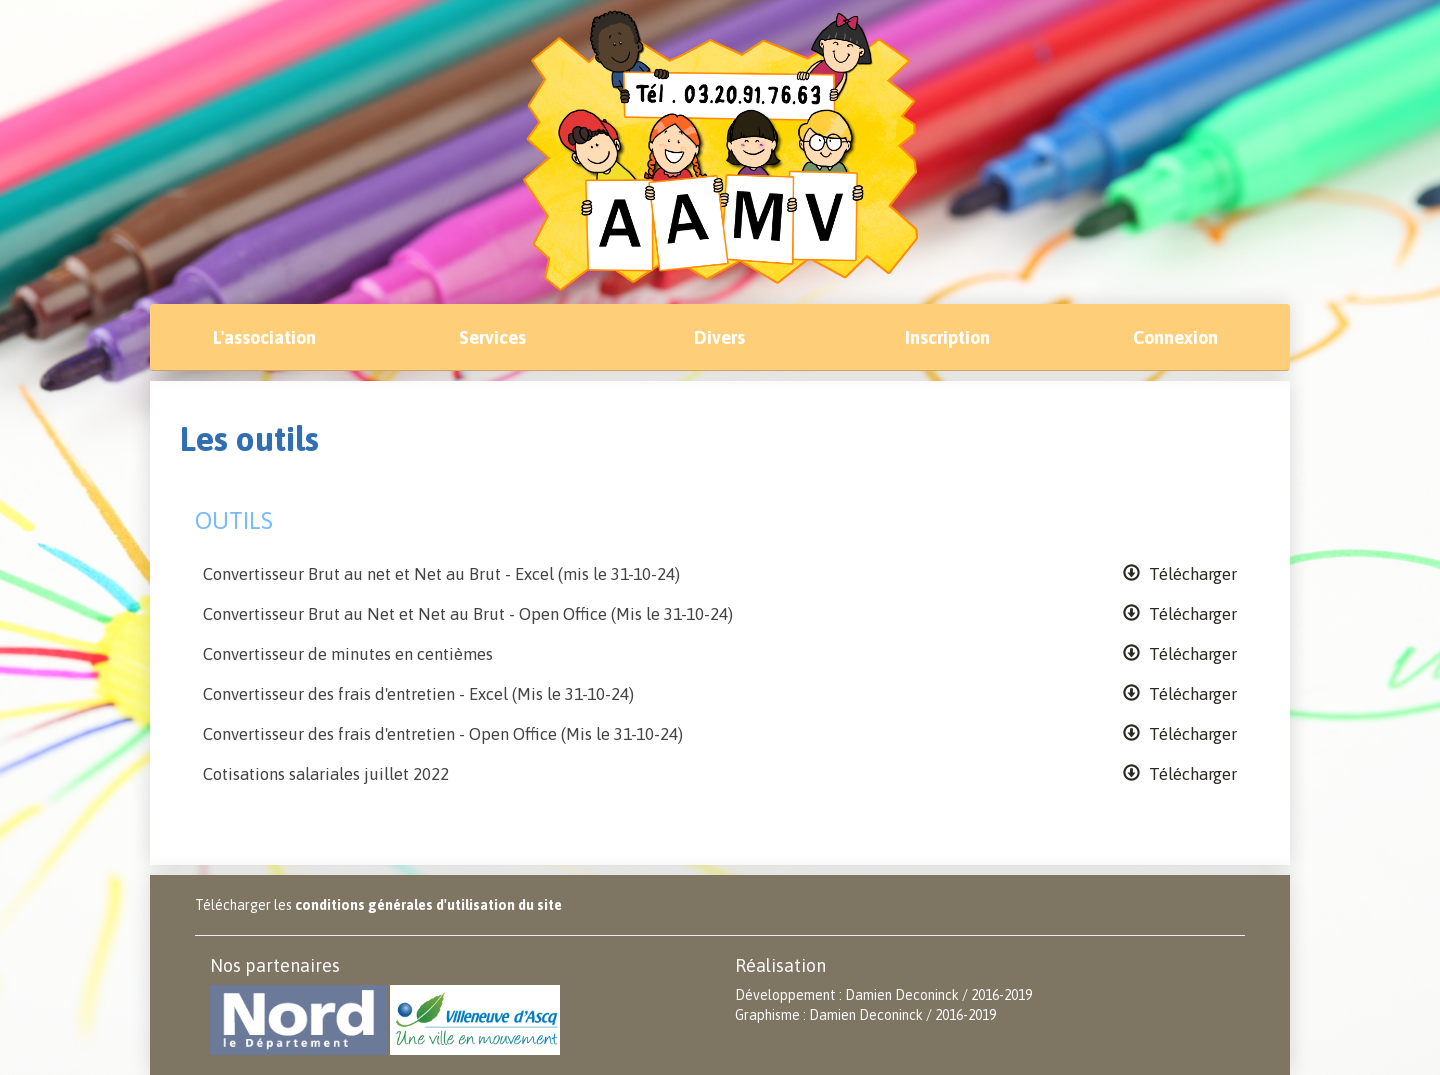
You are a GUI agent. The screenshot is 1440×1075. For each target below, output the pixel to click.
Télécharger (1180, 574)
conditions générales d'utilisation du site (428, 905)
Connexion (1175, 337)
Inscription (947, 337)
